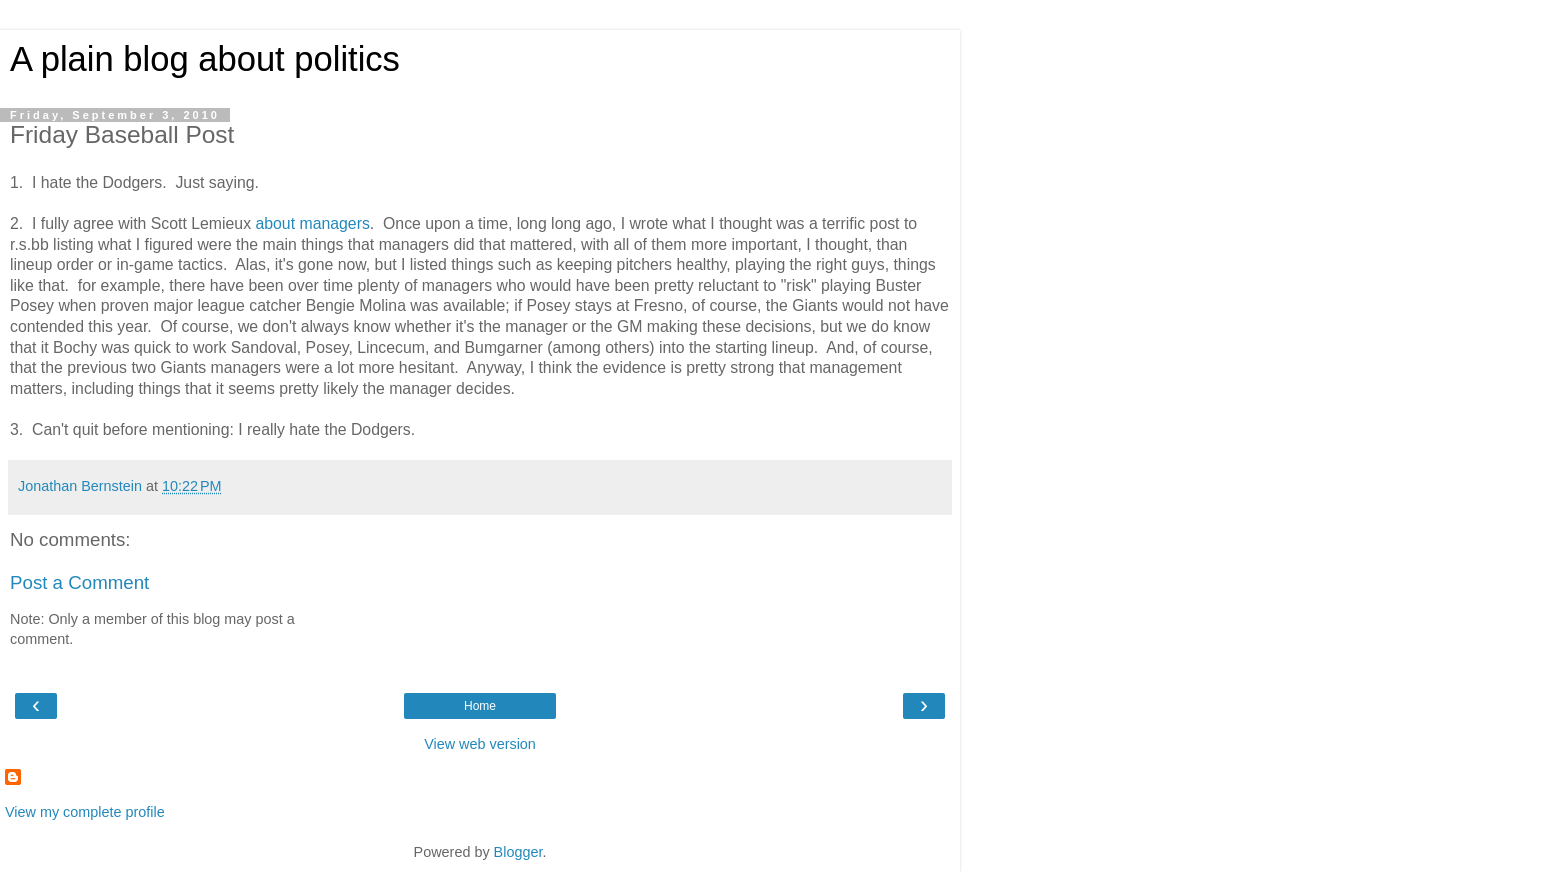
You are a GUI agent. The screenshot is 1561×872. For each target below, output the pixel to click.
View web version (480, 744)
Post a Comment (79, 582)
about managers (312, 223)
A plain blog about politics (205, 59)
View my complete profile (85, 812)
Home (480, 706)
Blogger (518, 852)
